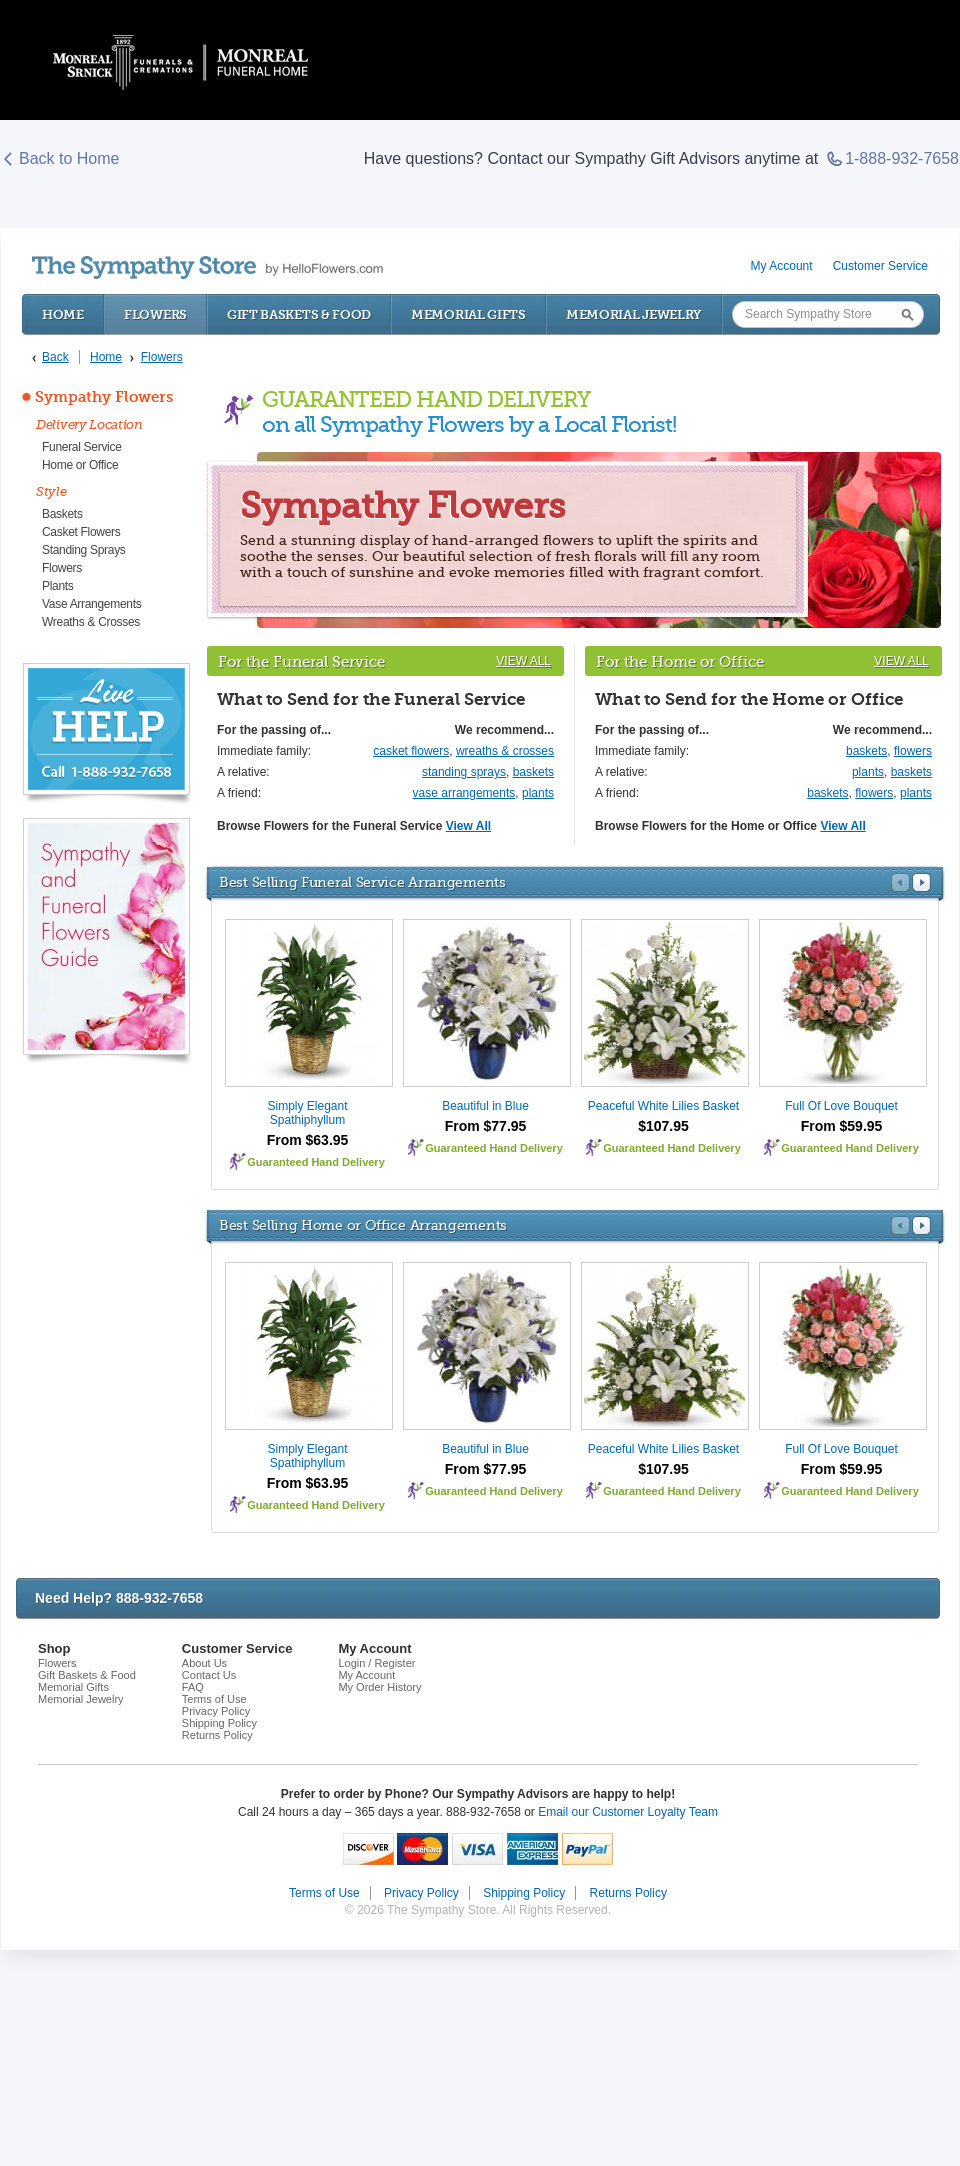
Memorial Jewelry (634, 314)
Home (63, 314)
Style (51, 491)
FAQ (193, 1687)
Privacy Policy (216, 1711)
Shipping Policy (219, 1723)
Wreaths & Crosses (91, 622)
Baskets (62, 514)
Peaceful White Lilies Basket (663, 1106)
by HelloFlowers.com (207, 267)
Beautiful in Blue (485, 1106)
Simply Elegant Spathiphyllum (307, 1113)
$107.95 (663, 1126)
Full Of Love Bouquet (841, 1106)
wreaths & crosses (505, 751)
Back (55, 357)
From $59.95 (842, 1126)
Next (921, 882)
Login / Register (376, 1663)
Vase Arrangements (91, 604)
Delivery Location (89, 424)
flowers (913, 751)
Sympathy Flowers (104, 397)
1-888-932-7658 (893, 159)
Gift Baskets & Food (299, 314)
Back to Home (60, 159)
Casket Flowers (81, 532)
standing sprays (464, 772)
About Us (204, 1663)
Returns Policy (217, 1735)
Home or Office (80, 465)
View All (523, 661)
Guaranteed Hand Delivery (316, 1162)
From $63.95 (308, 1140)
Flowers (155, 314)
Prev (900, 882)
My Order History (379, 1687)
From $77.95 (486, 1126)
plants (538, 793)
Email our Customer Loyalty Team (628, 1812)
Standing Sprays (84, 550)
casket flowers (411, 751)
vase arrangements (464, 793)
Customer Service (880, 266)
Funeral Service (82, 447)
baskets (533, 772)
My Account (782, 266)
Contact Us (209, 1675)
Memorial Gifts (468, 314)
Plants (58, 586)
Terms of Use (214, 1699)
